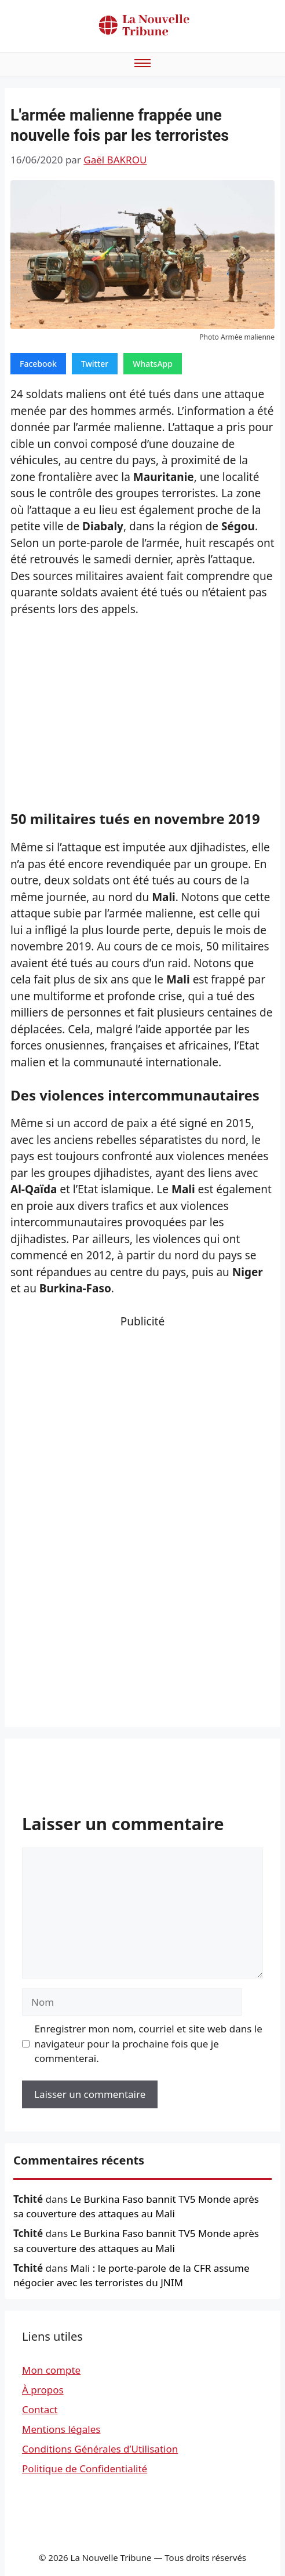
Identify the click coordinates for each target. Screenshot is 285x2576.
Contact (40, 2409)
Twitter (94, 363)
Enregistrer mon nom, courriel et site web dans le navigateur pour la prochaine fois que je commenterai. (148, 2043)
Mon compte (51, 2370)
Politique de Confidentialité (84, 2468)
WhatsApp (153, 363)
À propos (43, 2389)
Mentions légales (61, 2429)
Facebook (38, 363)
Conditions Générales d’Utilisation (100, 2448)
